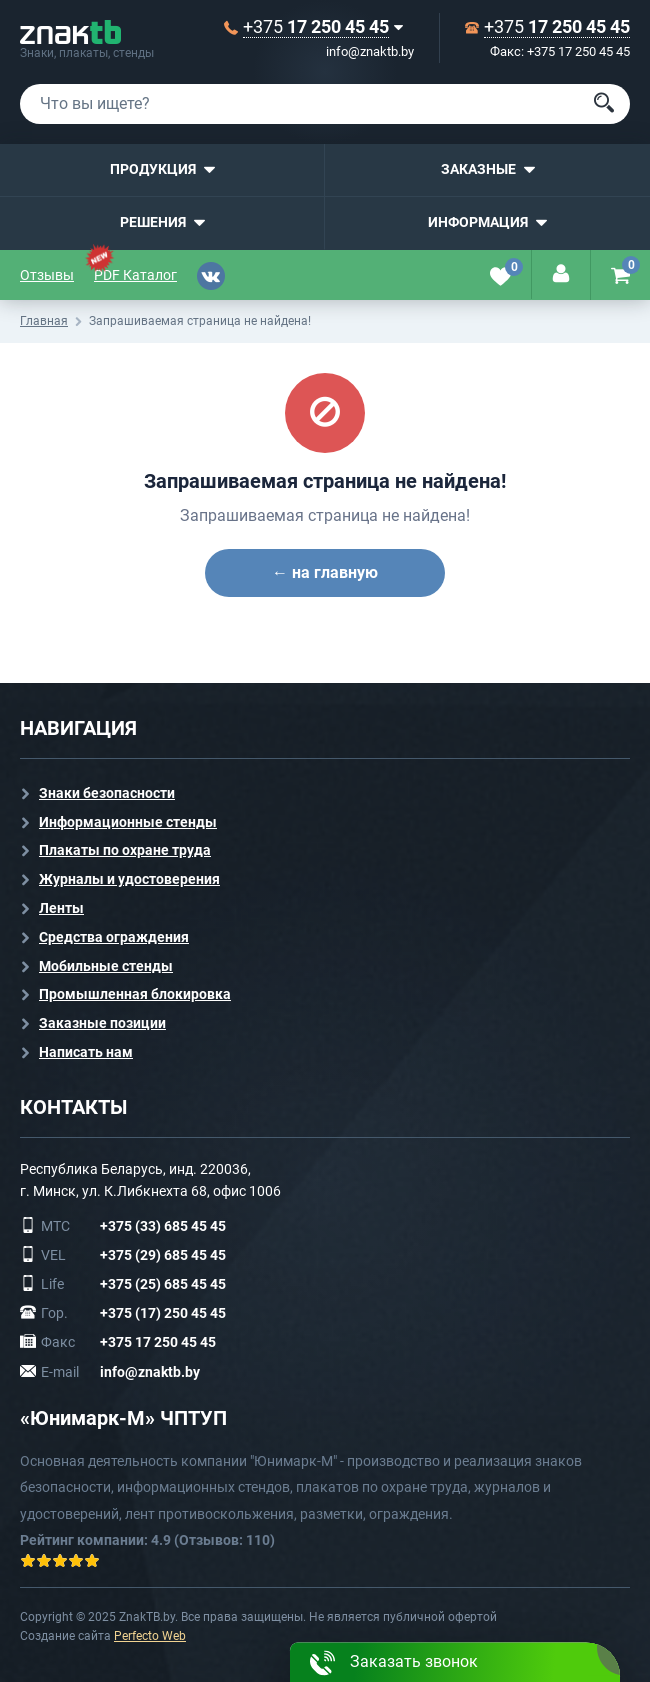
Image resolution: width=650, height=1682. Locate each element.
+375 (316, 26)
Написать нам (86, 1052)
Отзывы (47, 275)
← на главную (325, 572)
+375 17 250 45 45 (158, 1342)
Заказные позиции (102, 1023)
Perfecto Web (150, 1636)
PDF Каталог (135, 275)
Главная (44, 321)
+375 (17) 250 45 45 (163, 1313)
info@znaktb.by (370, 51)
